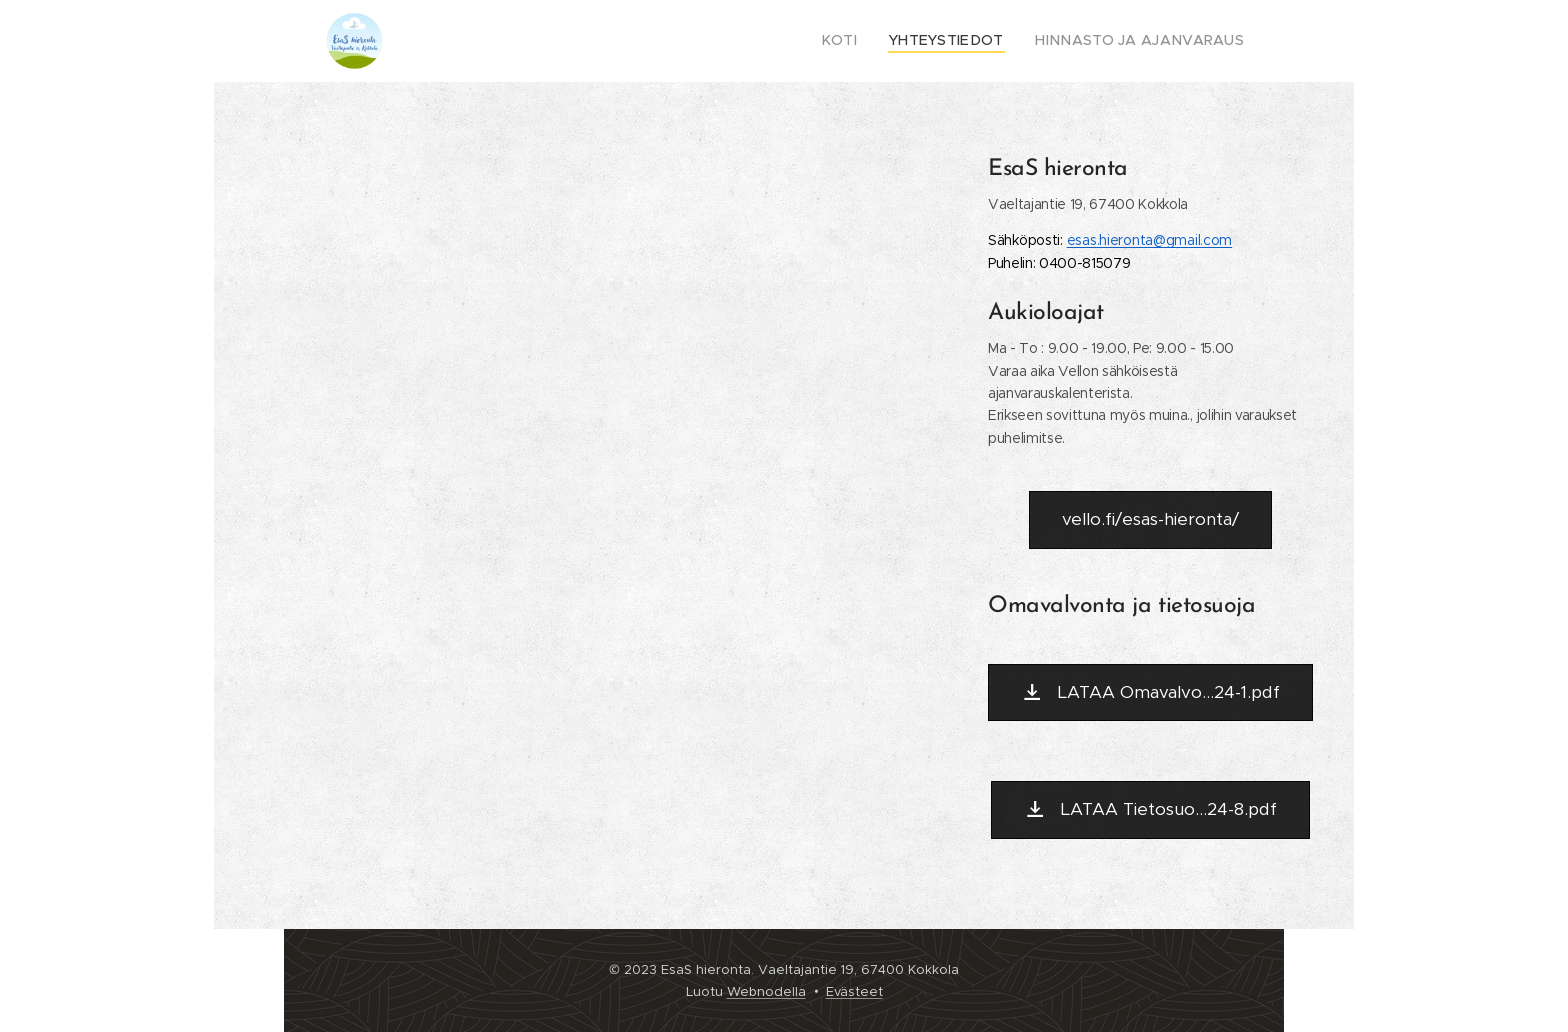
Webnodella (766, 991)
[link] (1150, 240)
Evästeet (854, 991)
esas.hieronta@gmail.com (1150, 240)
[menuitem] (873, 41)
